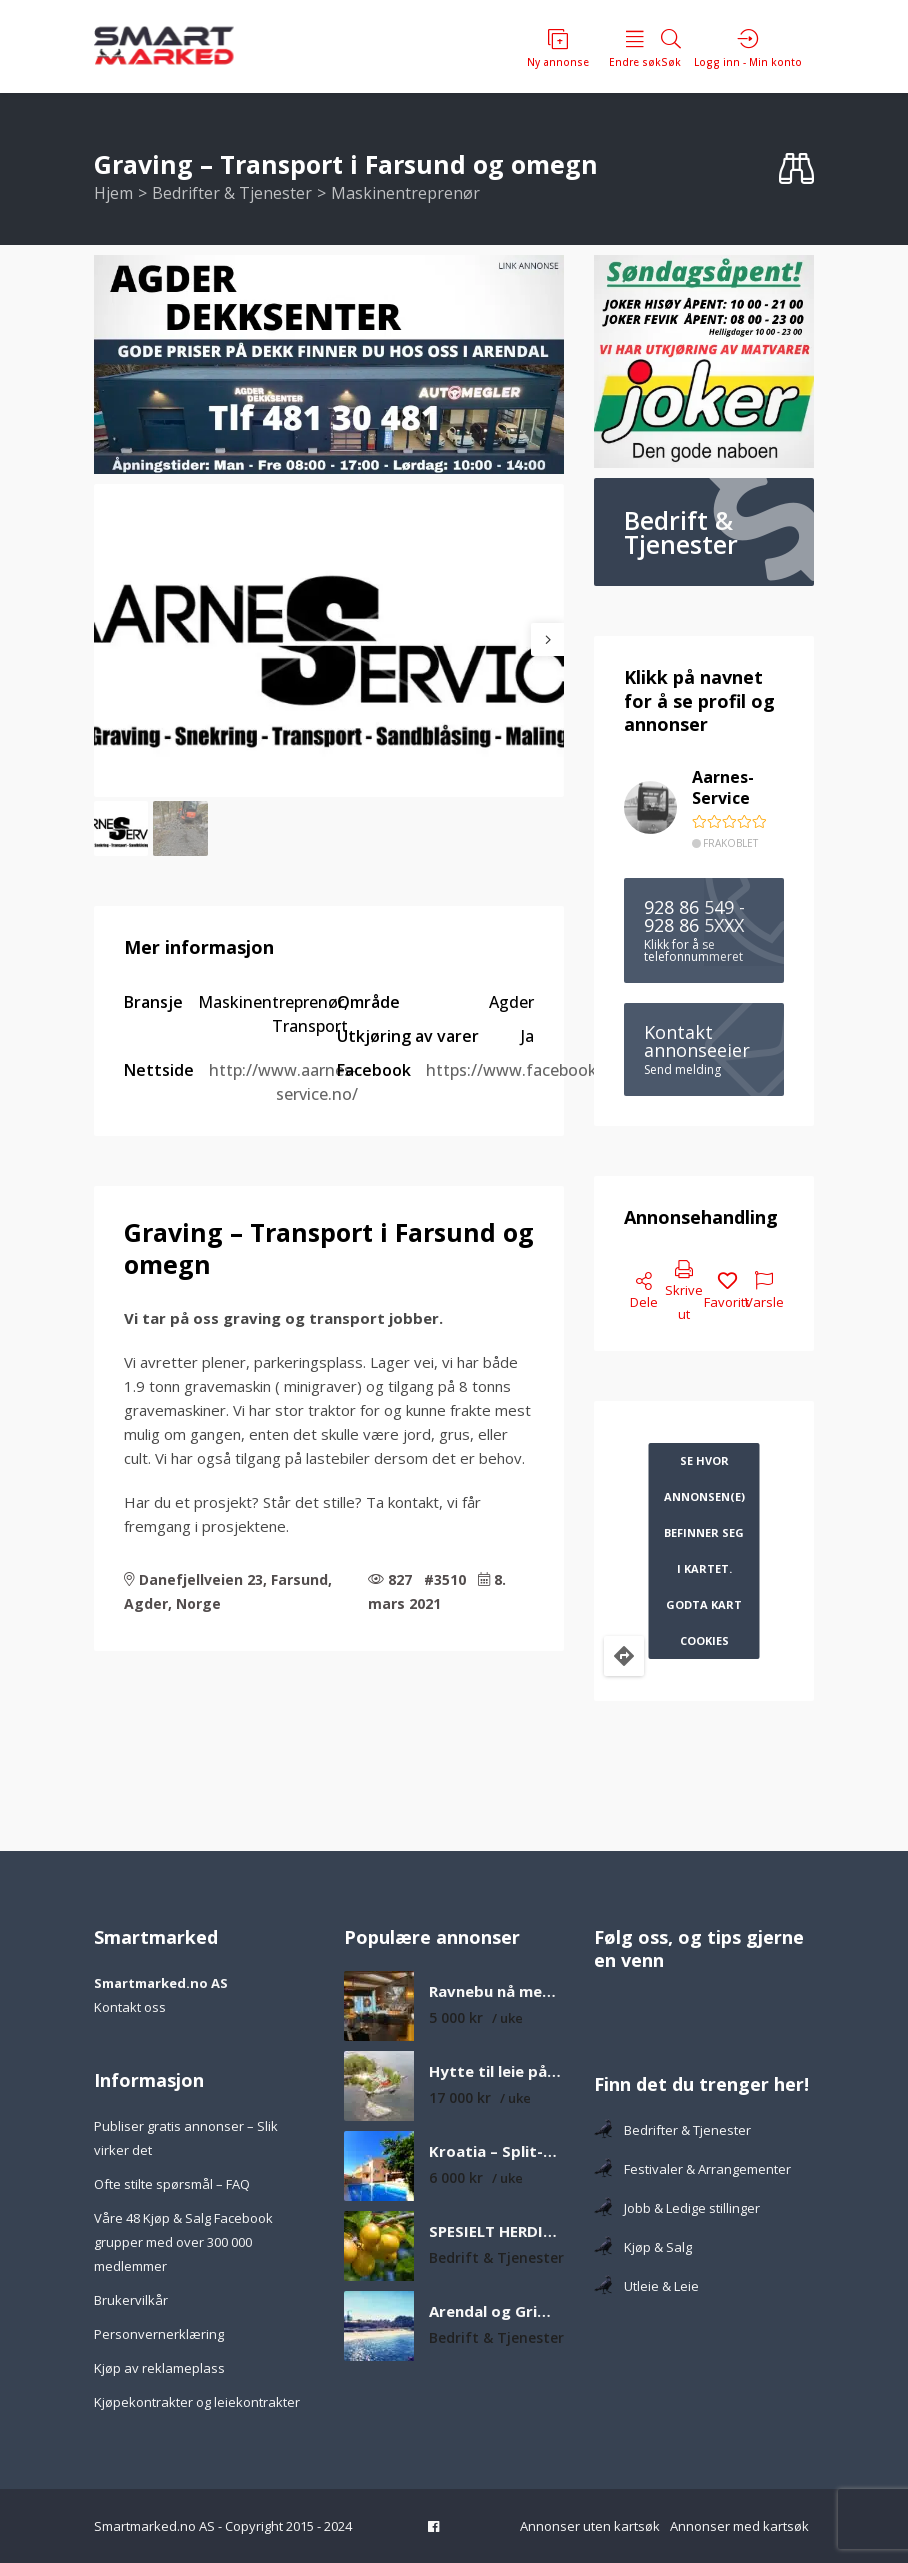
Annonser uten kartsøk (590, 2526)
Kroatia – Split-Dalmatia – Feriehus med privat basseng (496, 2151)
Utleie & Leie (646, 2286)
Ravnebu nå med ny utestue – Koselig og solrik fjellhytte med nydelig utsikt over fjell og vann (496, 1991)
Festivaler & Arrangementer (692, 2169)
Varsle (764, 1291)
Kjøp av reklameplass (159, 2368)
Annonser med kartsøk (739, 2526)
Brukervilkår (131, 2300)
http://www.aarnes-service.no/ (283, 1082)
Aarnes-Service (723, 788)
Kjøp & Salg (643, 2247)
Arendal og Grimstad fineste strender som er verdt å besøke (496, 2311)
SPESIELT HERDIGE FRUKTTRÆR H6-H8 (496, 2231)
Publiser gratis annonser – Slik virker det (186, 2138)
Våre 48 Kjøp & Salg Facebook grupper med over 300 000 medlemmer (183, 2242)
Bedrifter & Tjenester (232, 193)
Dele (644, 1291)
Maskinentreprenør (405, 193)
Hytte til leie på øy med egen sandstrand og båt (496, 2071)
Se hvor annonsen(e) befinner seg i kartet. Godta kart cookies (704, 1550)
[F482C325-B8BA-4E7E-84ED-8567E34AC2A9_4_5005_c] (329, 364)
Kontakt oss (130, 2007)
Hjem (113, 193)
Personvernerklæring (159, 2334)
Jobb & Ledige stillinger (677, 2208)
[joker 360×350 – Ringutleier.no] (704, 362)
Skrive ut (684, 1291)
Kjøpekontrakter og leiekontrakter (197, 2402)
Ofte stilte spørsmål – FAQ (172, 2184)
